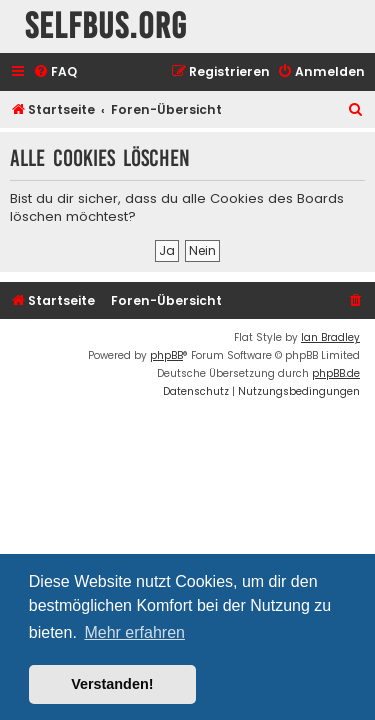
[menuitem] (55, 72)
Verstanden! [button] (112, 684)
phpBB (166, 355)
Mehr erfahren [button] (134, 632)
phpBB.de (336, 373)
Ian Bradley (330, 337)
